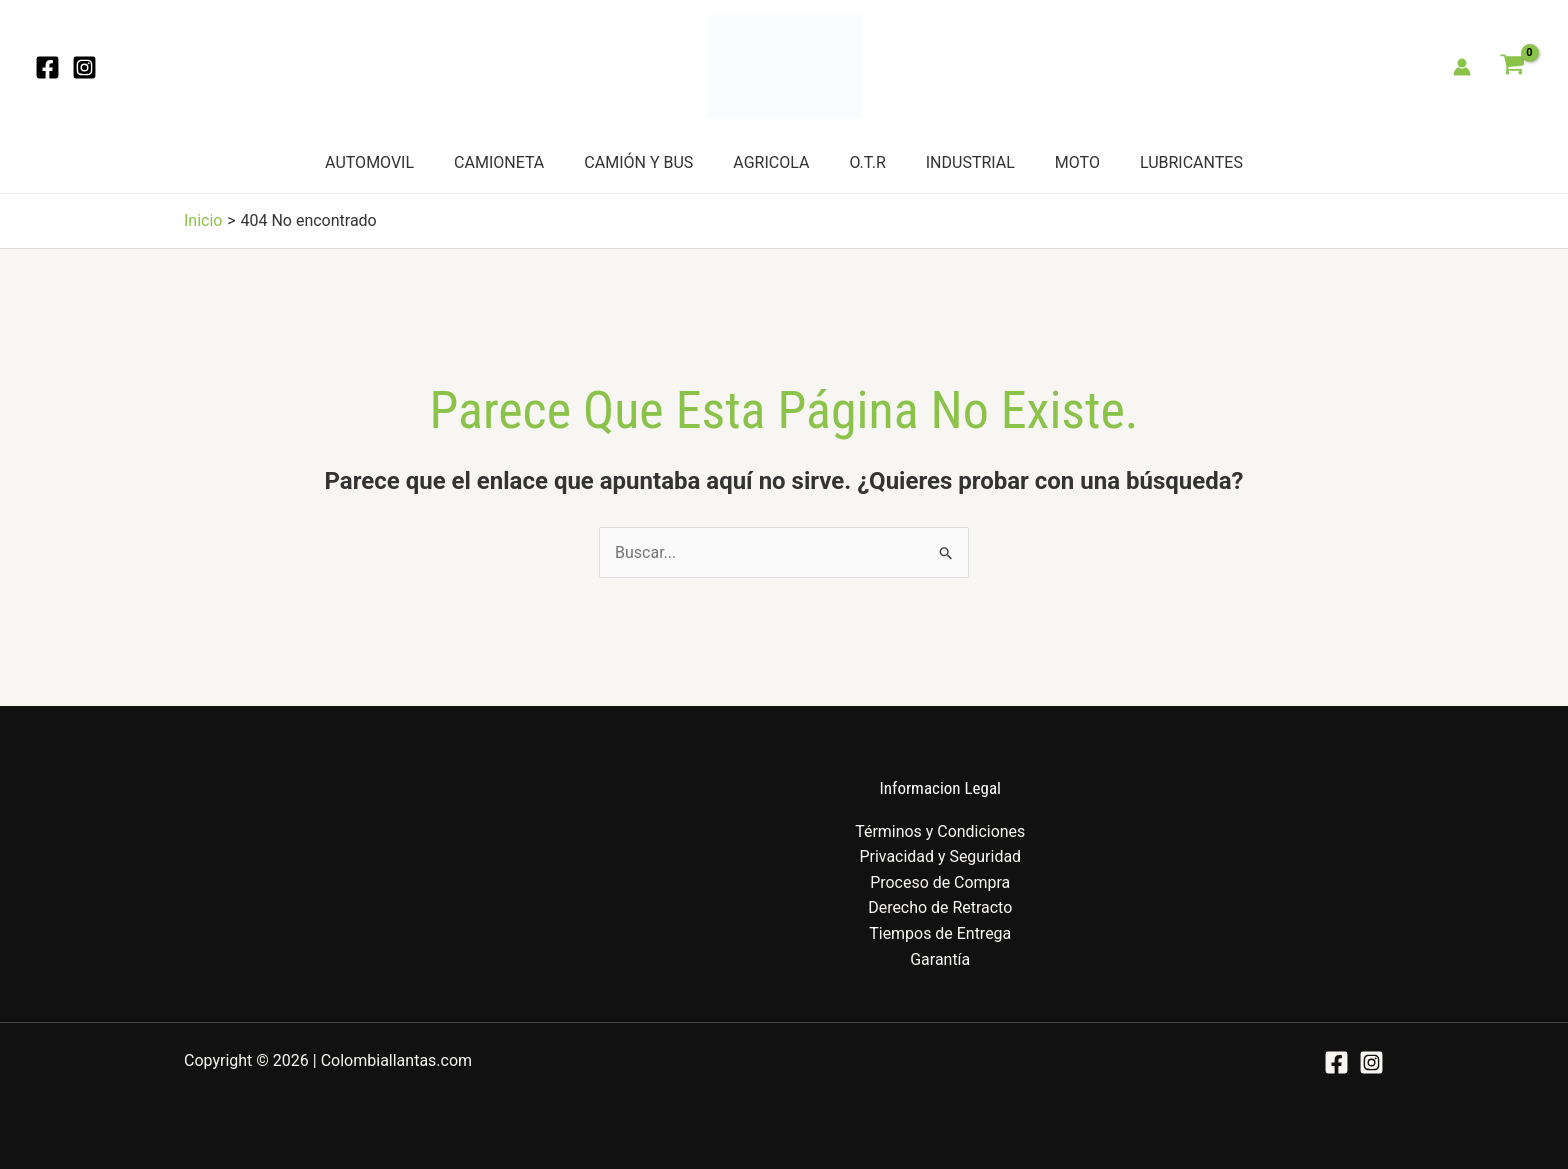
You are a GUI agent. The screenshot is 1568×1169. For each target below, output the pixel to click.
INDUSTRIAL (970, 162)
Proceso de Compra (940, 882)
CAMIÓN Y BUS (638, 162)
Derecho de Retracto (940, 907)
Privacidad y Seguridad (940, 856)
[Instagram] (84, 67)
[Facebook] (47, 67)
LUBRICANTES (1191, 162)
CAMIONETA (499, 162)
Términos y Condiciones (940, 831)
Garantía (940, 959)
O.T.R (867, 162)
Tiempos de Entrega (940, 933)
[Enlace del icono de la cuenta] (1462, 67)
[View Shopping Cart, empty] (1512, 67)
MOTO (1077, 162)
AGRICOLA (771, 162)
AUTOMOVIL (369, 162)
